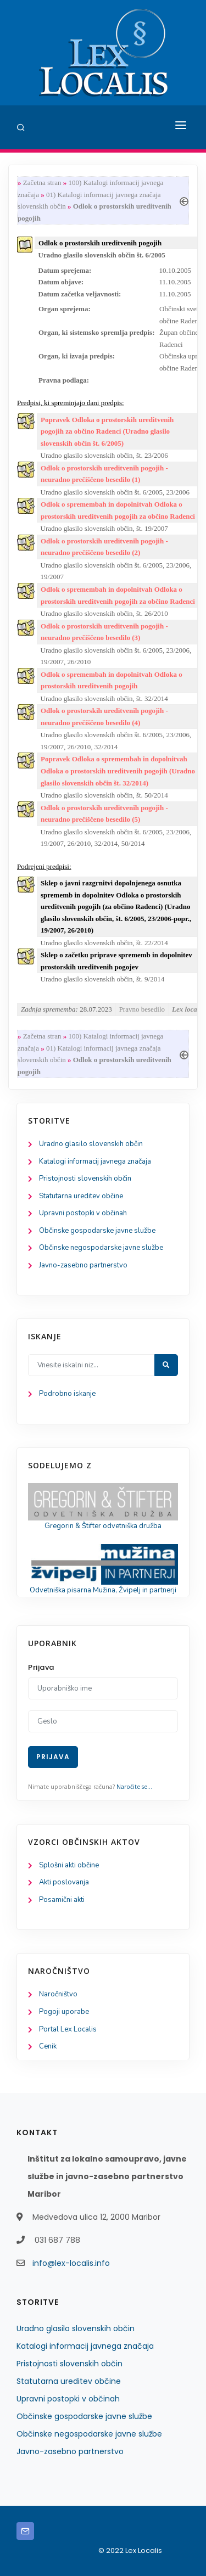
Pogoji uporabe (64, 2012)
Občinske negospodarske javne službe (101, 1248)
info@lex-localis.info (71, 2263)
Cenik (48, 2046)
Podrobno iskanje (67, 1394)
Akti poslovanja (64, 1882)
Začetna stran (42, 182)
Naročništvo (58, 1994)
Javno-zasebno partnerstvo (83, 1265)
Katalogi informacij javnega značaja (95, 1161)
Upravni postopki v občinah (83, 1213)
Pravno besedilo (142, 1009)
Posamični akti (62, 1900)
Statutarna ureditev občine (81, 1196)
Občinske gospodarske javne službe (97, 1231)
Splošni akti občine (69, 1865)
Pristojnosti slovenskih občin (85, 1178)
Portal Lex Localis (68, 2029)
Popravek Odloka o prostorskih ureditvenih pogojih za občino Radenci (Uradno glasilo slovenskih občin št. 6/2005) (107, 431)
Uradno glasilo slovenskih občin (91, 1144)
